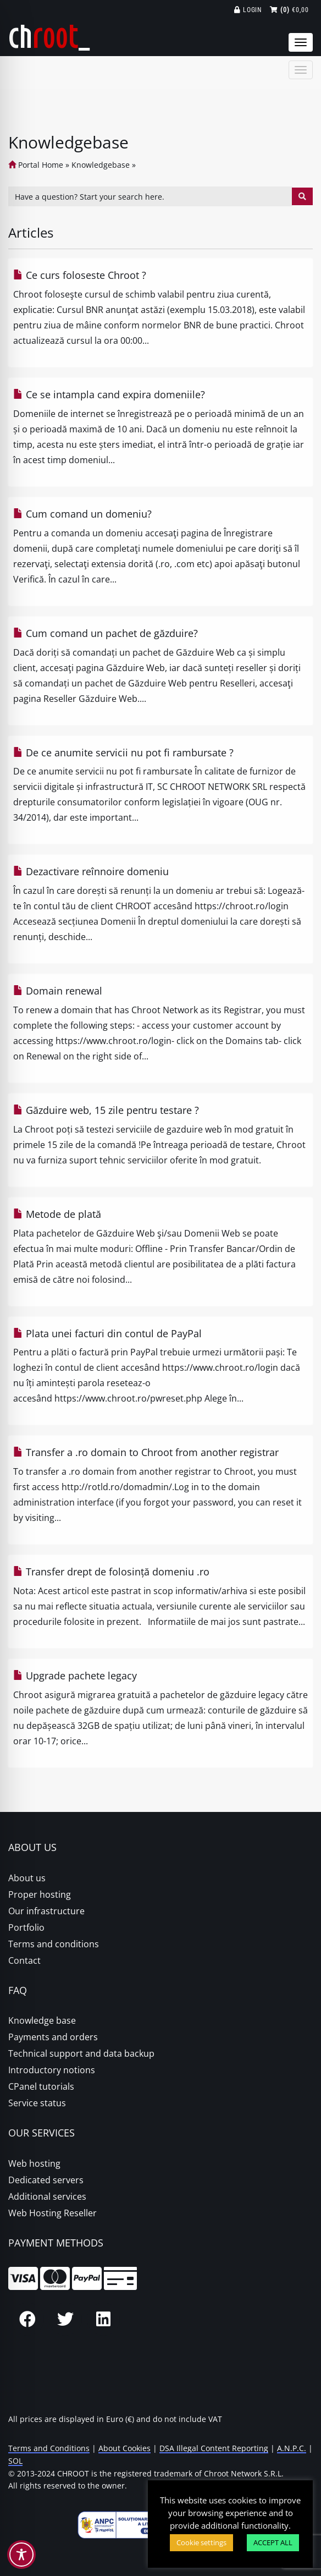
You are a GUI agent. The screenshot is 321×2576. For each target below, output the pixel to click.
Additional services (47, 2196)
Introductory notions (51, 2070)
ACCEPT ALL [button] (272, 2542)
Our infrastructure (46, 1911)
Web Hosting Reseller (52, 2213)
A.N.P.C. (291, 2448)
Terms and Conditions (49, 2448)
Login (248, 10)
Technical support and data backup (81, 2053)
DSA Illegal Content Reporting (213, 2448)
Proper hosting (39, 1894)
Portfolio (26, 1927)
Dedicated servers (46, 2180)
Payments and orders (53, 2037)
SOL (15, 2461)
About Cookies (124, 2448)
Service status (37, 2103)
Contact (24, 1960)
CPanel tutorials (41, 2086)
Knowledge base (42, 2020)
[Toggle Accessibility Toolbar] (21, 2554)
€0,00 (289, 10)
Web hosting (34, 2163)
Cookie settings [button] (201, 2542)
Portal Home (35, 165)
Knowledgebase (100, 165)
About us (27, 1878)
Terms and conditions (53, 1944)
